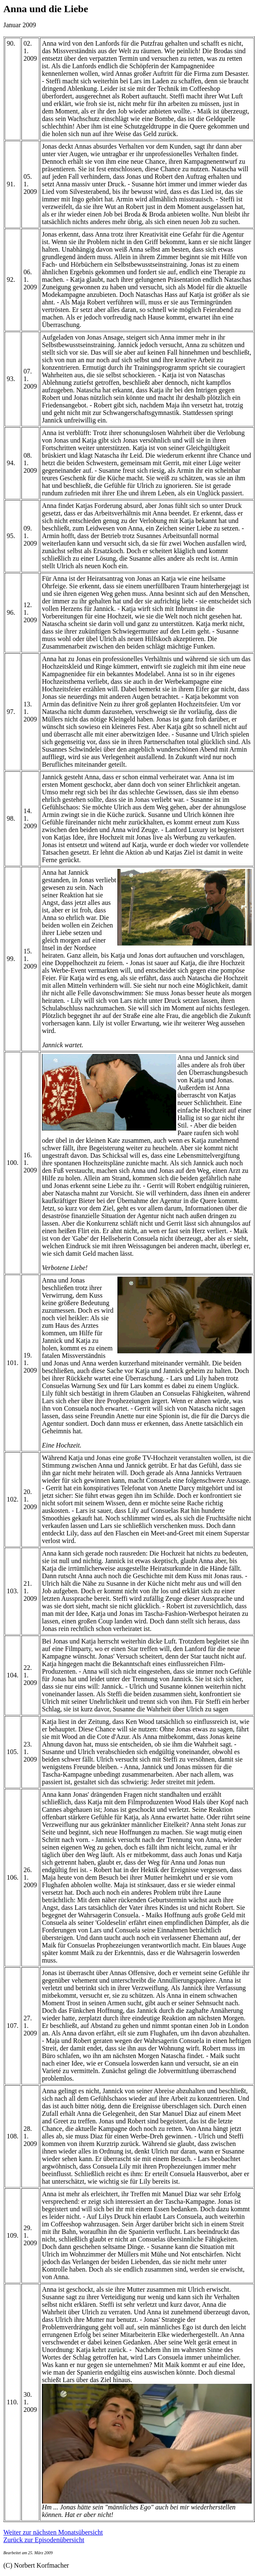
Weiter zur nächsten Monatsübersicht (53, 2532)
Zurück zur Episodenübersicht (43, 2539)
